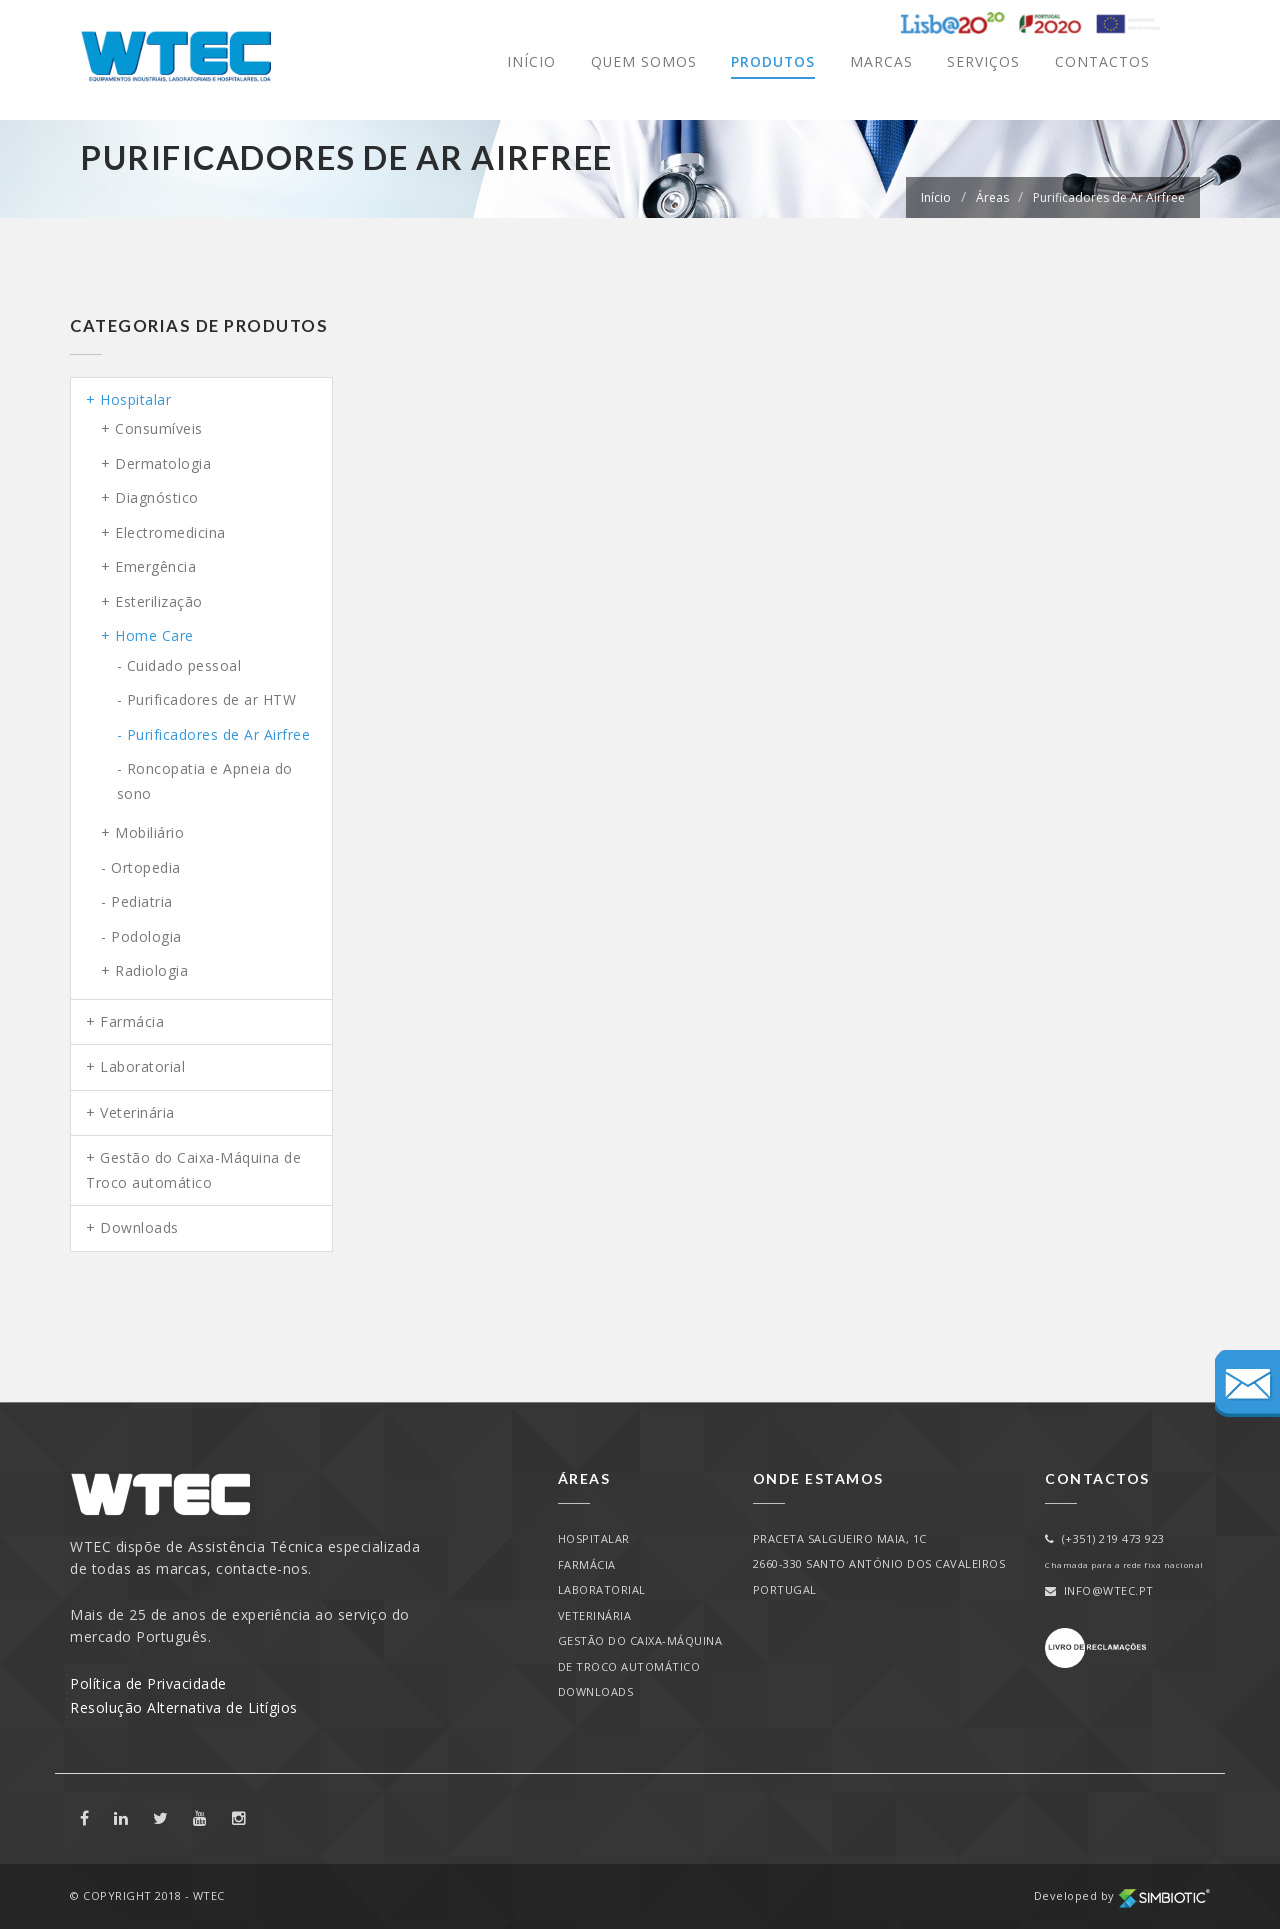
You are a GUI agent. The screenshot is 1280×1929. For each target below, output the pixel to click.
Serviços (983, 61)
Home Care (154, 635)
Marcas (881, 61)
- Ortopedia (141, 867)
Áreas (992, 197)
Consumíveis (159, 428)
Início (529, 61)
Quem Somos (642, 61)
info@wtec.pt (1099, 1590)
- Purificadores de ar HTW (207, 699)
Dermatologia (163, 463)
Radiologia (151, 970)
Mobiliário (149, 832)
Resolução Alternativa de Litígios (184, 1707)
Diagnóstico (157, 497)
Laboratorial (142, 1066)
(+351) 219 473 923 (1105, 1538)
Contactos (1102, 61)
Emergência (155, 566)
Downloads (139, 1227)
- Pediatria (137, 901)
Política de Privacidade (148, 1683)
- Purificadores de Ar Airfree (214, 734)
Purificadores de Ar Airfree (1109, 197)
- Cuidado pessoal (179, 665)
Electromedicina (170, 532)
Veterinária (137, 1112)
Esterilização (159, 601)
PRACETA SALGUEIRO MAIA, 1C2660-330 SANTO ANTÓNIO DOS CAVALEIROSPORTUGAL (879, 1564)
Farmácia (132, 1021)
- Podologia (141, 936)
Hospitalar (135, 399)
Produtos (772, 61)
